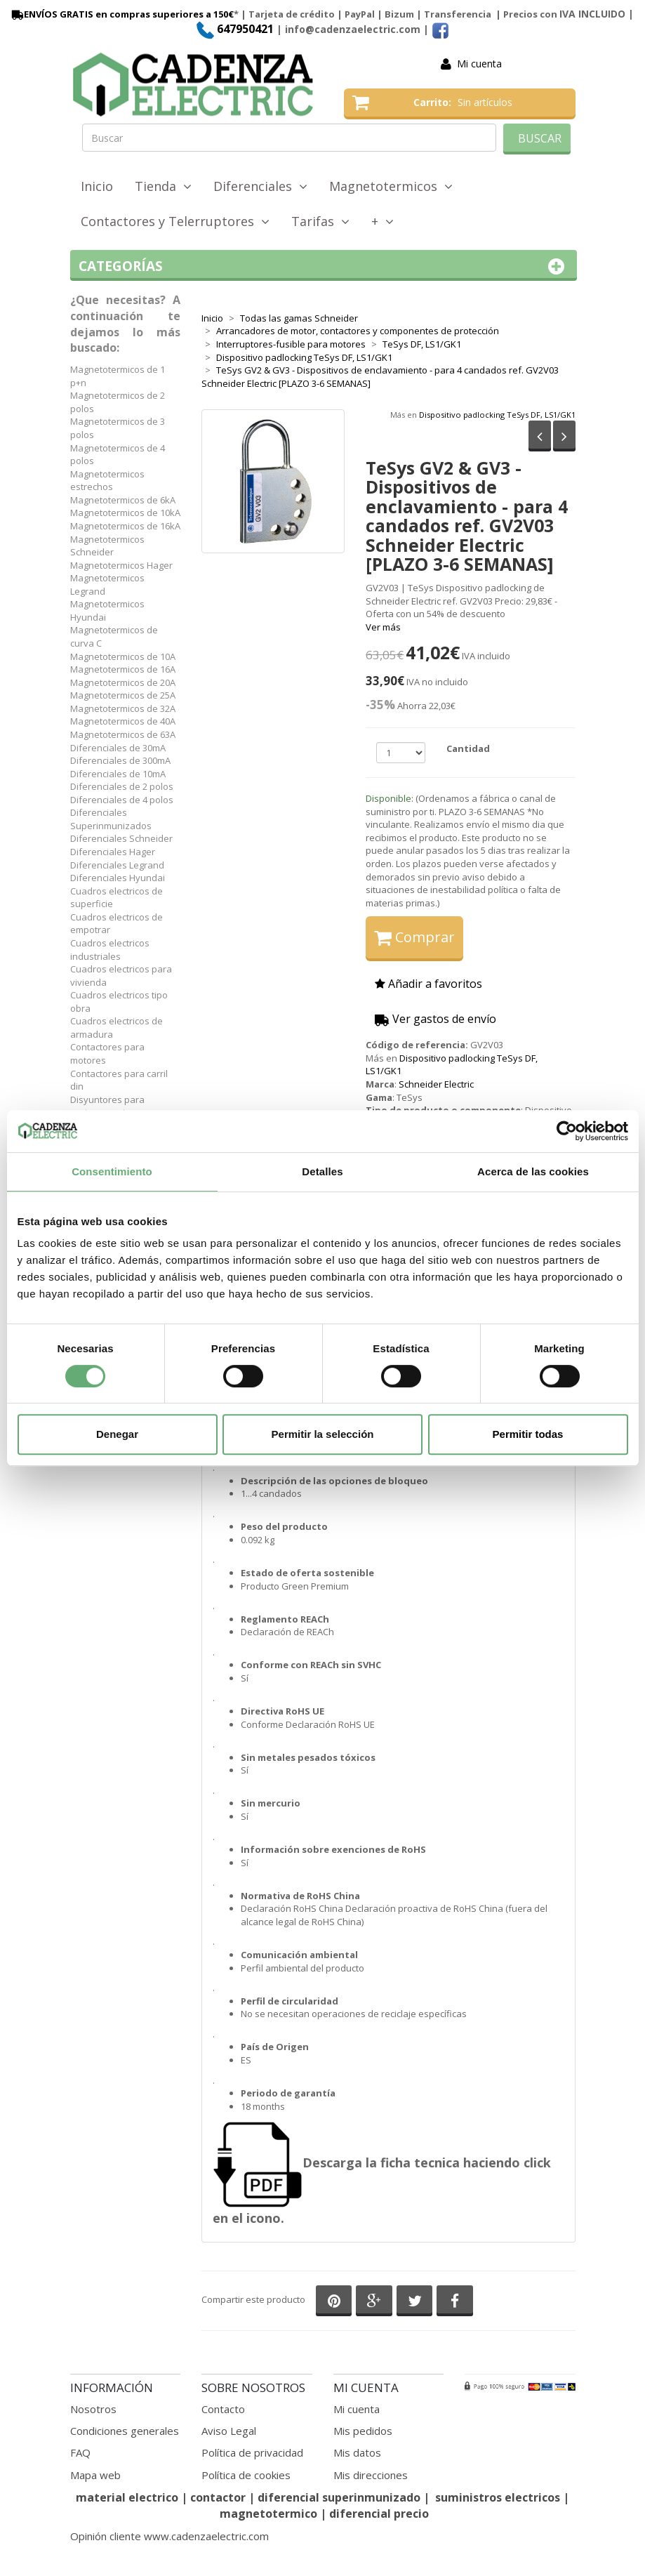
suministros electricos (497, 2497)
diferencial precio (379, 2513)
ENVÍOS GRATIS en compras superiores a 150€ (121, 14)
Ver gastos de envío (435, 1018)
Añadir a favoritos (428, 983)
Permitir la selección (323, 1434)
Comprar (414, 936)
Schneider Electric (436, 1084)
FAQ (80, 2452)
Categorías (324, 266)
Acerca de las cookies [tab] (533, 1171)
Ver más (383, 627)
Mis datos (357, 2452)
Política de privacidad (252, 2452)
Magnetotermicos (391, 186)
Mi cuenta (479, 63)
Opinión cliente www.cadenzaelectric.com (169, 2536)
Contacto (223, 2409)
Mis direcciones (370, 2475)
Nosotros (93, 2409)
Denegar (117, 1434)
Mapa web (95, 2475)
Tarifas (320, 221)
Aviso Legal (228, 2431)
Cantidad (468, 748)
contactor (218, 2497)
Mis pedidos (362, 2431)
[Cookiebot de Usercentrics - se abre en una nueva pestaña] (566, 1131)
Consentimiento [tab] (112, 1171)
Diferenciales (260, 186)
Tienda (163, 186)
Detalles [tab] (322, 1171)
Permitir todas (528, 1434)
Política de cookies (246, 2475)
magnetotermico (270, 2513)
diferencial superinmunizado (339, 2497)
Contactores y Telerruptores (175, 221)
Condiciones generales (124, 2431)
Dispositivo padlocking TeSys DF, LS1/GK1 (497, 414)
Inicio (97, 186)
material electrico (127, 2497)
